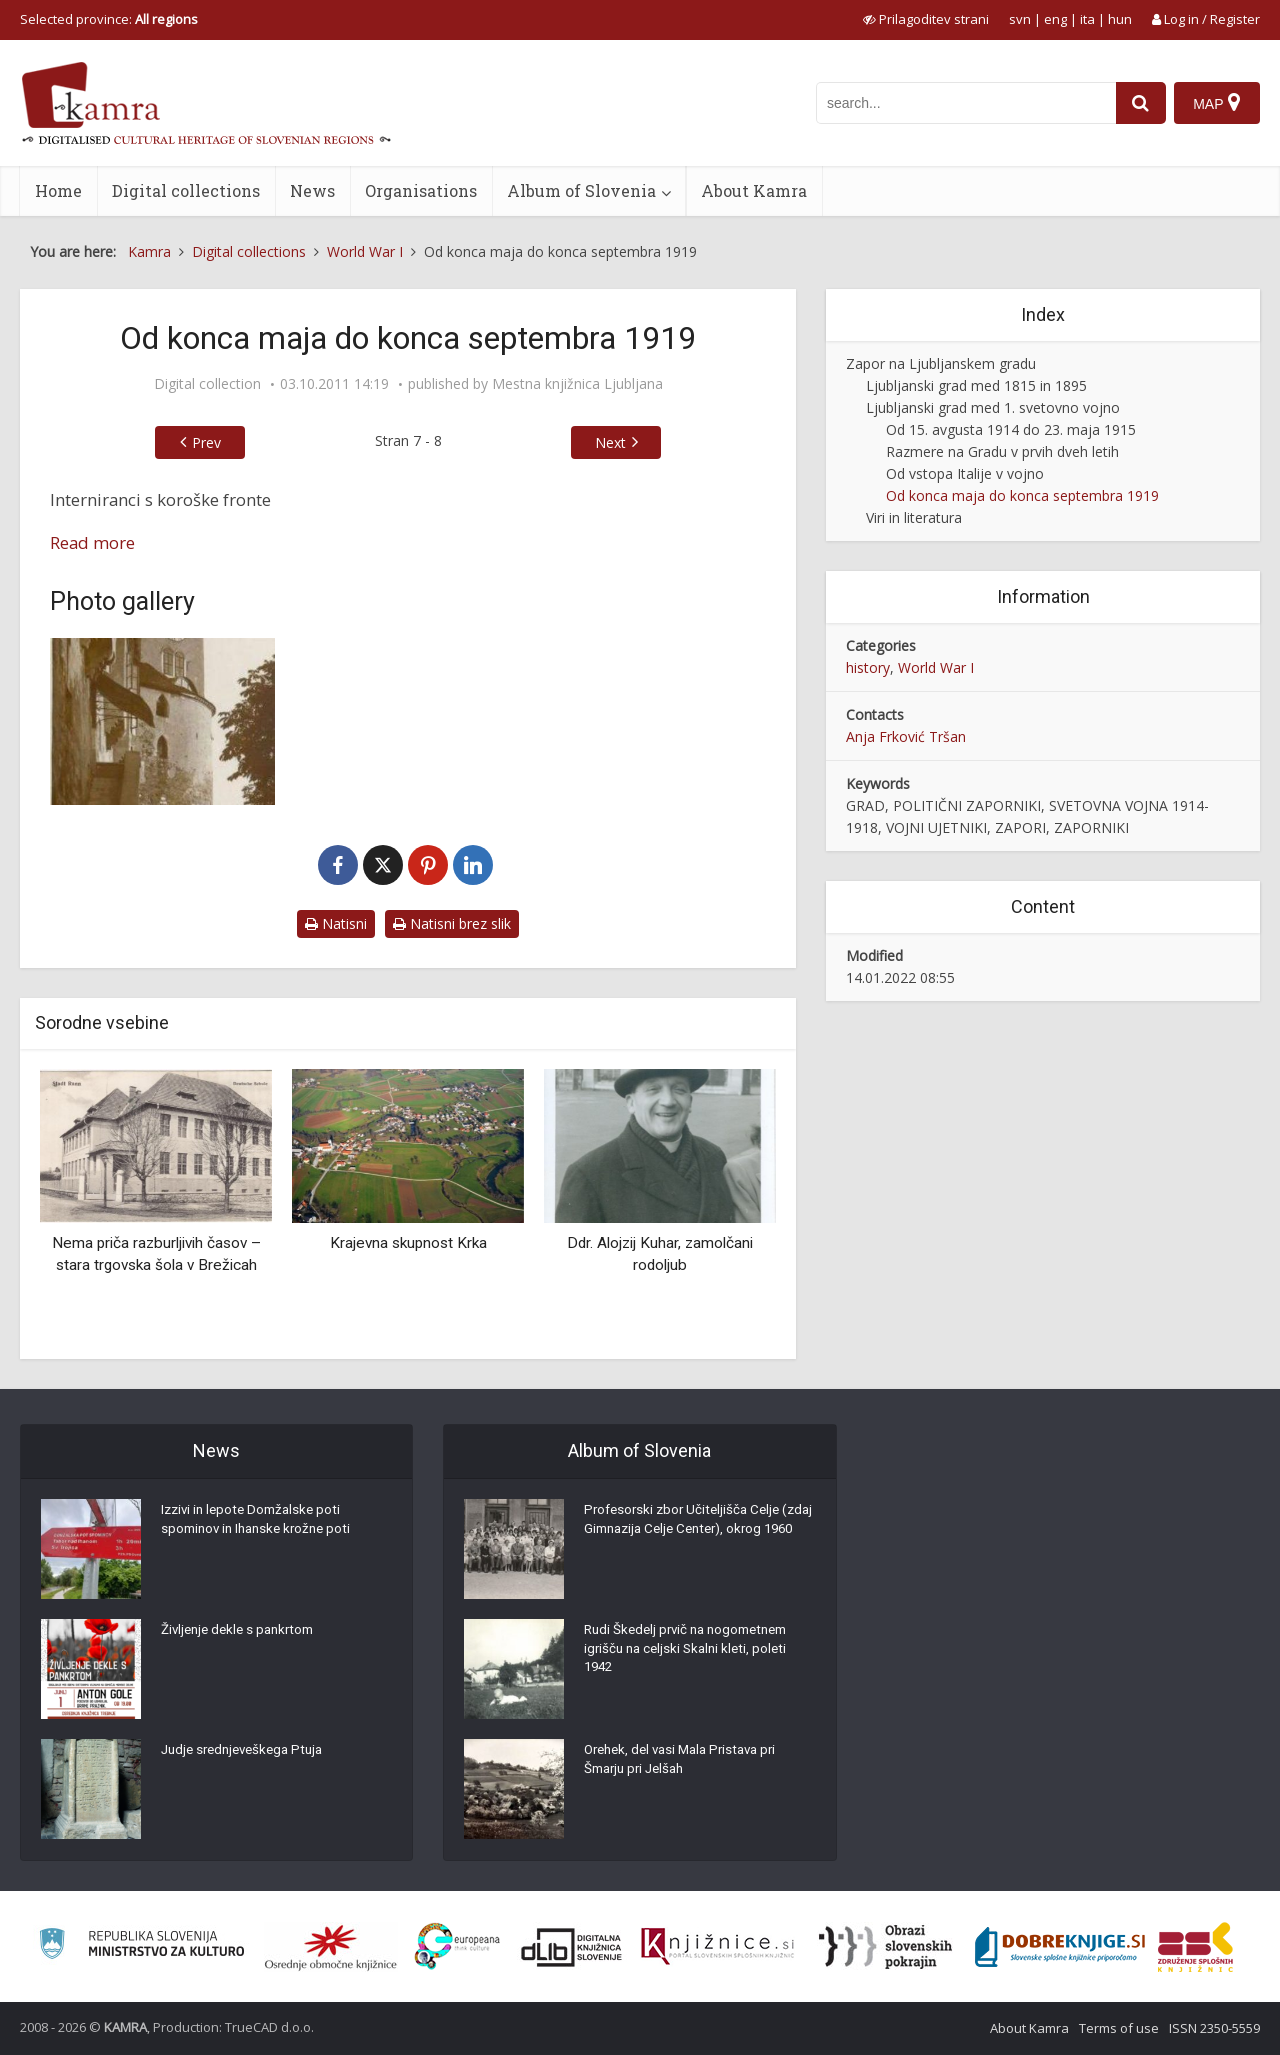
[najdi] (1138, 103)
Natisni (336, 923)
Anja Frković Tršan (906, 736)
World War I (936, 667)
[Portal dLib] (572, 1947)
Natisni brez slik (452, 923)
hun (1120, 19)
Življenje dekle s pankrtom (242, 1634)
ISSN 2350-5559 (1214, 2028)
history (868, 667)
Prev (206, 442)
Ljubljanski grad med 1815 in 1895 (976, 385)
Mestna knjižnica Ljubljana (577, 384)
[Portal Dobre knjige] (1060, 1947)
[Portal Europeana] (457, 1946)
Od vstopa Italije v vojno (965, 473)
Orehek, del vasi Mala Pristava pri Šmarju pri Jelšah (687, 1764)
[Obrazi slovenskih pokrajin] (885, 1947)
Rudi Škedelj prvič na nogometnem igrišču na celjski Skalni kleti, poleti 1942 (693, 1654)
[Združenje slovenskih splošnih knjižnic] (717, 1947)
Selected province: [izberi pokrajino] (109, 19)
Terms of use (1119, 2028)
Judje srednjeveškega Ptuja (248, 1754)
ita (1087, 19)
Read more (92, 542)
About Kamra (754, 190)
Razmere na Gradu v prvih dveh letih (1002, 451)
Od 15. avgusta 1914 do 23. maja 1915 (1011, 429)
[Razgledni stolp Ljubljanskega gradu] (162, 721)
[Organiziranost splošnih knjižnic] (331, 1947)
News (312, 190)
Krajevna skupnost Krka (408, 1243)
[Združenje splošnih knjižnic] (1195, 1947)
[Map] (1216, 103)
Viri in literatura (914, 517)
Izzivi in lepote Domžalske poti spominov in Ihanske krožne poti (261, 1524)
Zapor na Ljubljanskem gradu (941, 363)
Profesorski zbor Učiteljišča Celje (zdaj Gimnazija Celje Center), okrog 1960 (696, 1534)
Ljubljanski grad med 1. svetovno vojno (993, 407)
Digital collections (186, 190)
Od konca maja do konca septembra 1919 (1022, 495)
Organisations (421, 190)
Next (610, 442)
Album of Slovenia (581, 190)
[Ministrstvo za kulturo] (141, 1946)
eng (1055, 19)
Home (58, 190)
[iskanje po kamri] (963, 103)
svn (1020, 19)
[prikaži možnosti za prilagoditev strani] (926, 19)
